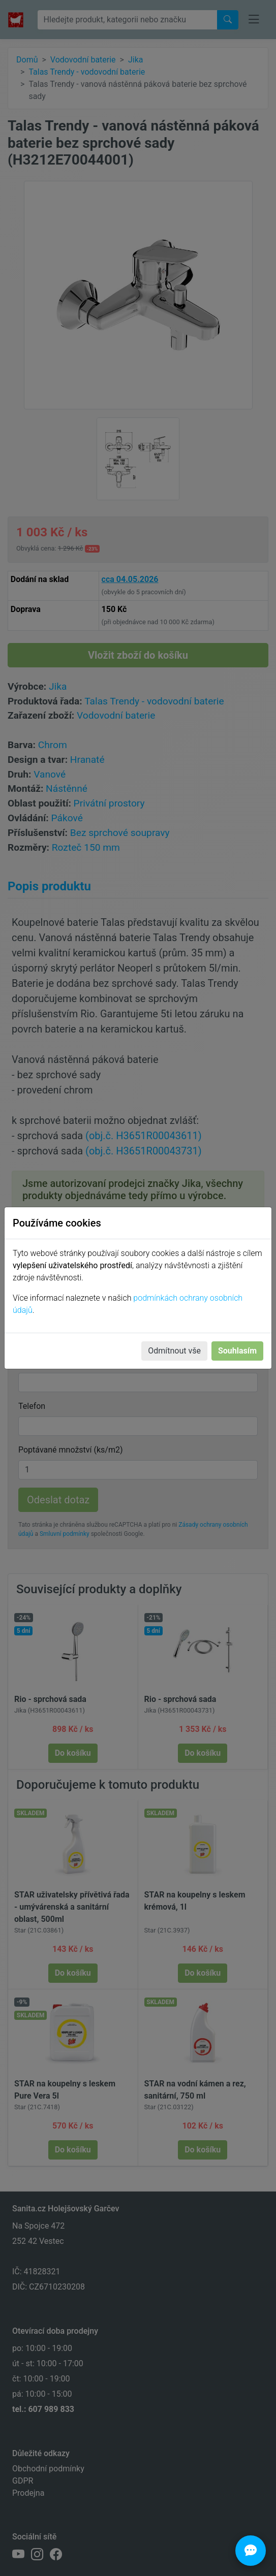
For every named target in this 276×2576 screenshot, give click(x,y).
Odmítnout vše (174, 1351)
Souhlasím (237, 1351)
